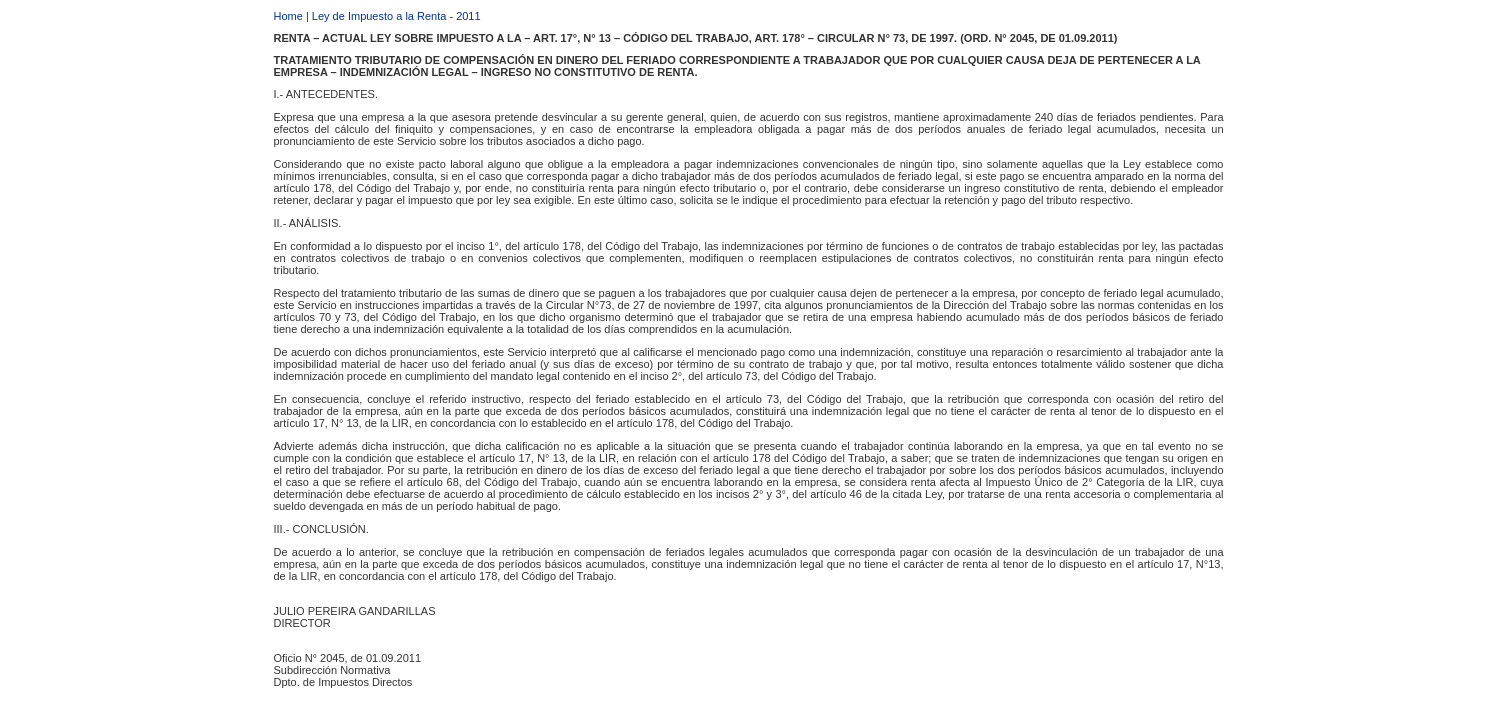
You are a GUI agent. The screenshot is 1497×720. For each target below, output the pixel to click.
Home (288, 16)
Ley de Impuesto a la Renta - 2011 (396, 16)
